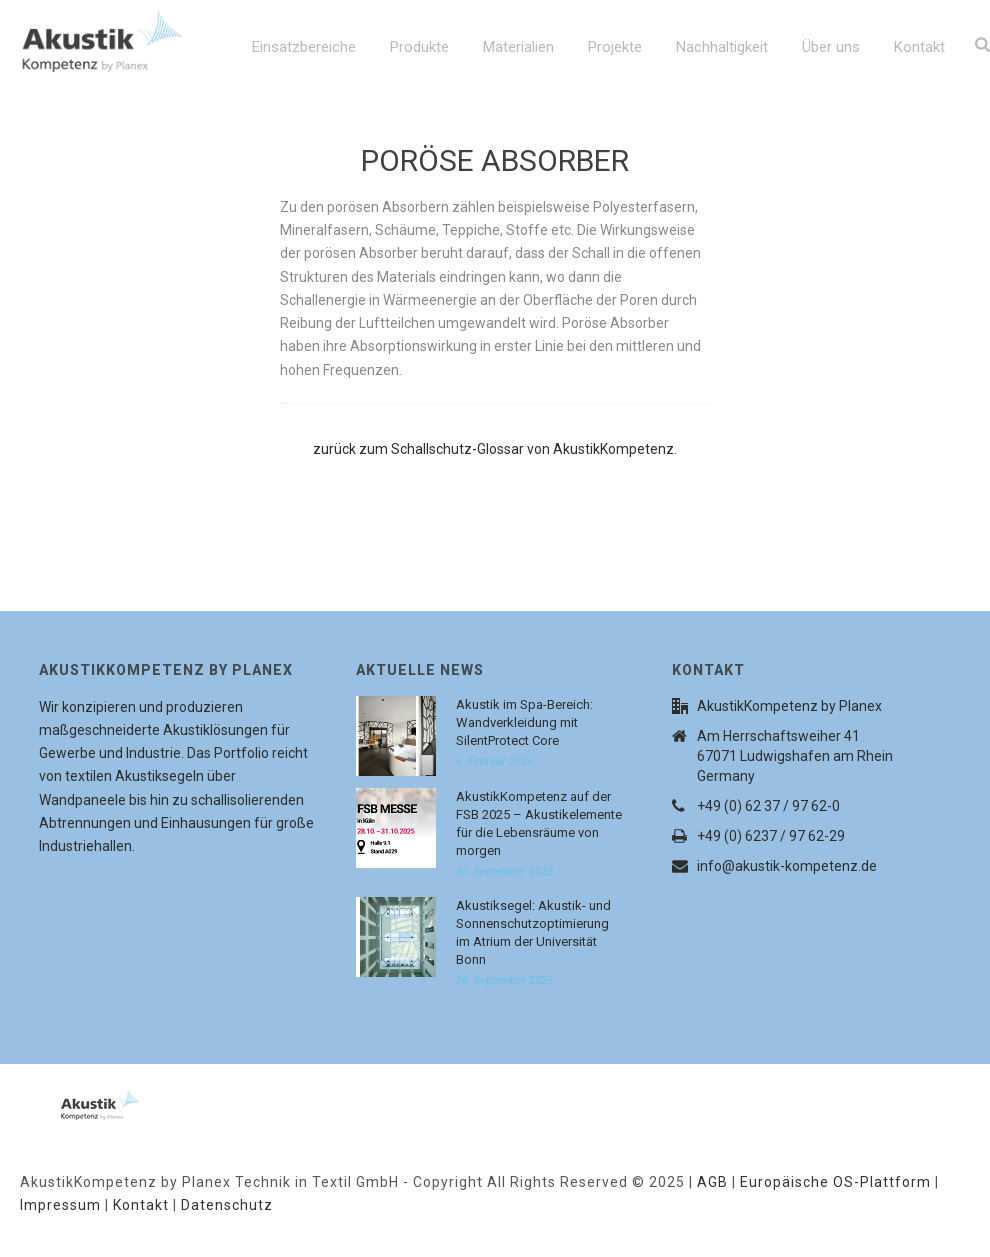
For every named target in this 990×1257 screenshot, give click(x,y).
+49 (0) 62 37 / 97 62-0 (768, 806)
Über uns (831, 47)
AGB (712, 1182)
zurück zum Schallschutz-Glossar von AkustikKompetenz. (495, 449)
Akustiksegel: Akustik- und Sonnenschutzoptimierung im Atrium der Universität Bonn (533, 932)
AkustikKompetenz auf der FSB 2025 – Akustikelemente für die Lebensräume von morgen (539, 823)
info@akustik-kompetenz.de (787, 866)
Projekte (615, 47)
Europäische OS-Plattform (835, 1182)
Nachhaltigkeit (722, 47)
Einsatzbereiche (304, 47)
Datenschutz (227, 1205)
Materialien (518, 47)
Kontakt (919, 47)
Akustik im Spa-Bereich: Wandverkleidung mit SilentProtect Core (524, 722)
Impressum (60, 1205)
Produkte (419, 47)
